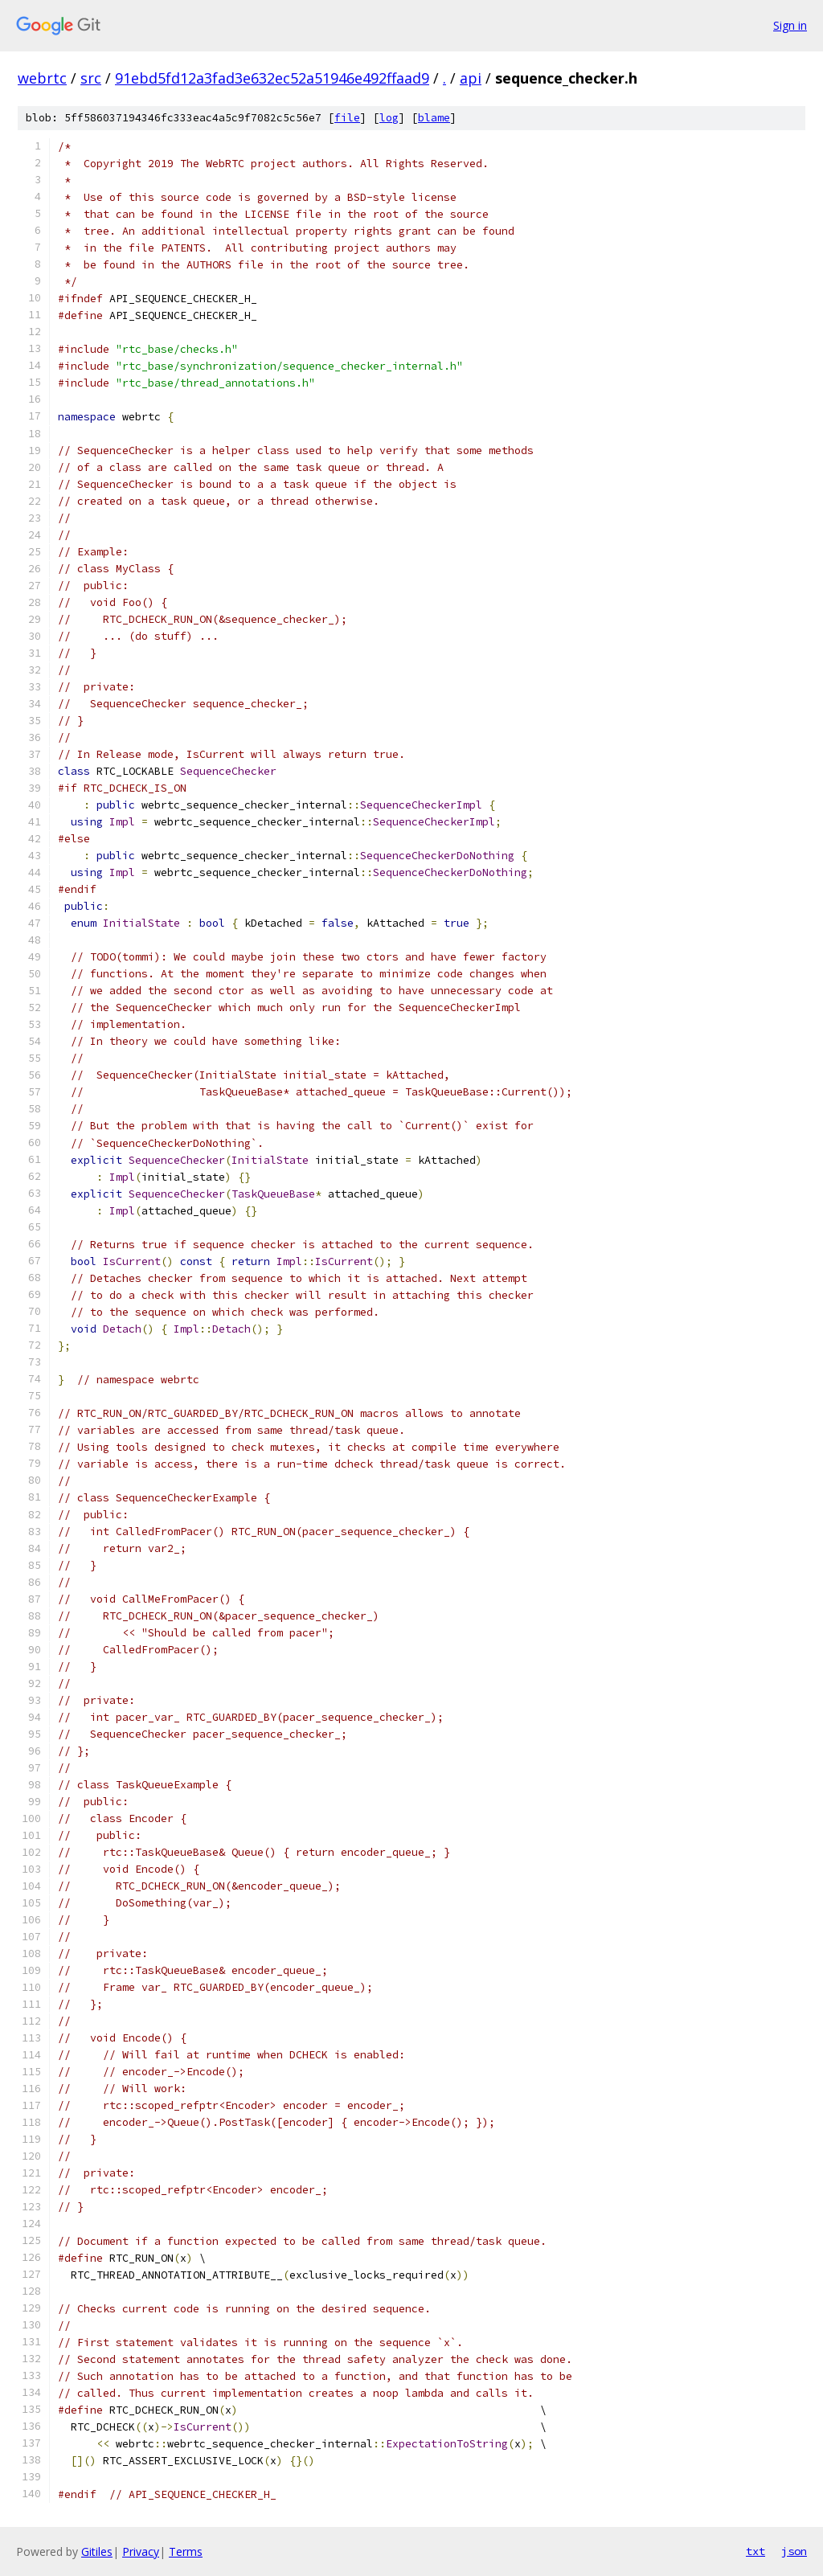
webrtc (42, 78)
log (389, 118)
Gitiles (97, 2551)
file (347, 118)
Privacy (140, 2551)
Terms (186, 2551)
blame (434, 118)
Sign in (790, 25)
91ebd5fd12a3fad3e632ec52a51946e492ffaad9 (272, 78)
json (794, 2551)
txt (755, 2551)
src (90, 78)
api (470, 78)
